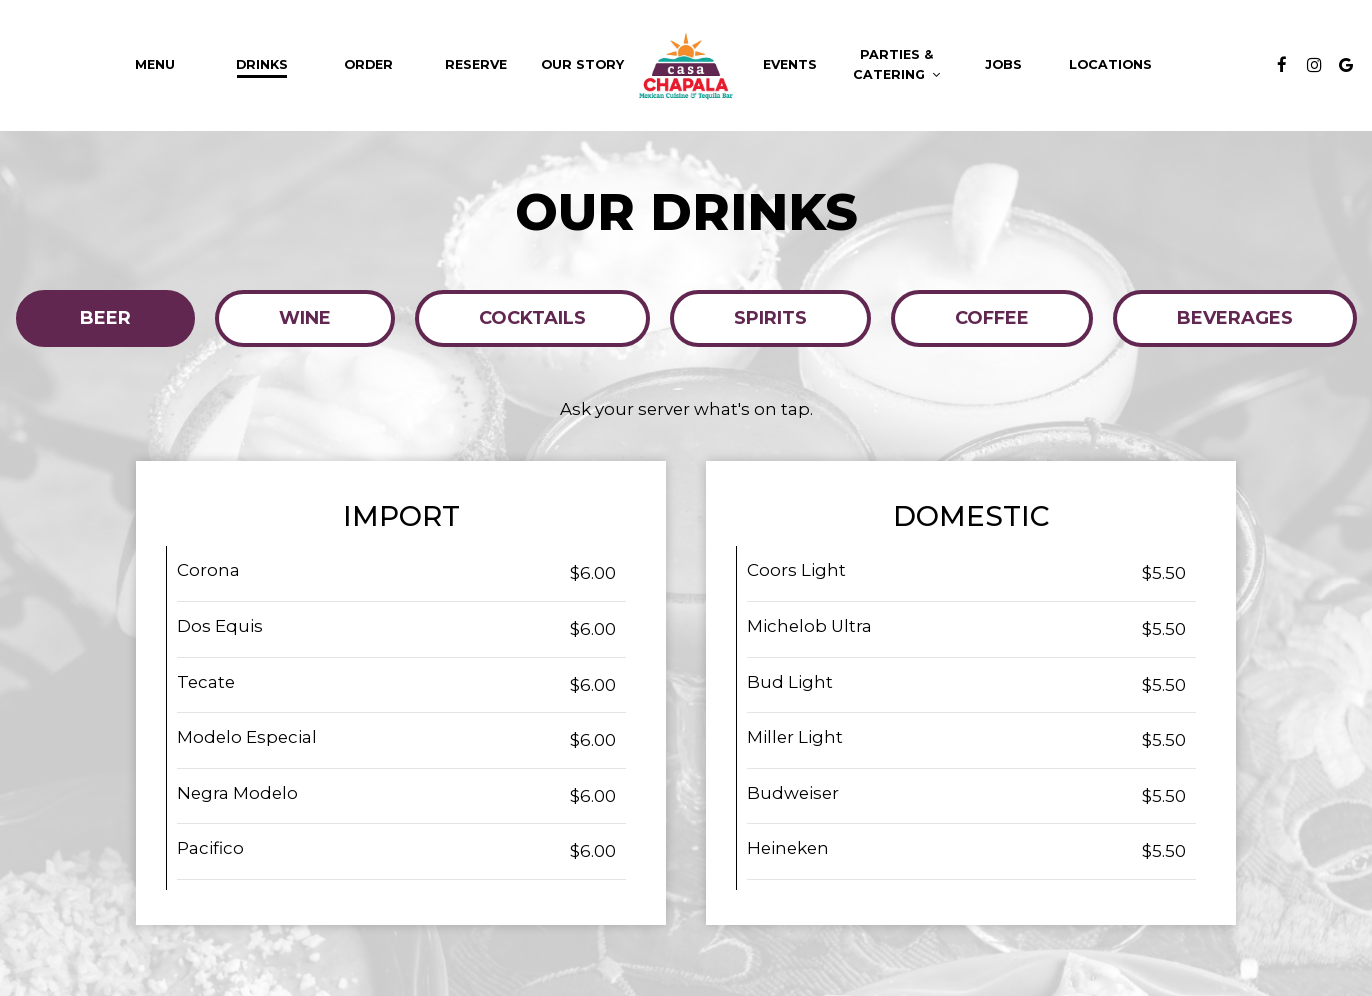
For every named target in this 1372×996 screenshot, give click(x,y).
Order (368, 64)
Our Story (582, 64)
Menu (155, 64)
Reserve (476, 64)
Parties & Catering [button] (896, 64)
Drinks (262, 64)
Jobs (1003, 64)
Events (790, 64)
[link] (686, 65)
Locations (1110, 64)
